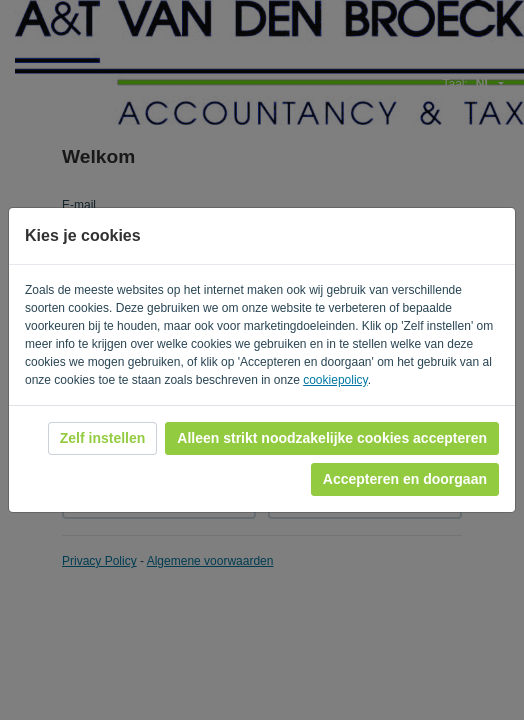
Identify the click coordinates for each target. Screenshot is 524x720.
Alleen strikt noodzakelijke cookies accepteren (332, 438)
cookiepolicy (335, 380)
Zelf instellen (103, 438)
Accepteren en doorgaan (405, 479)
